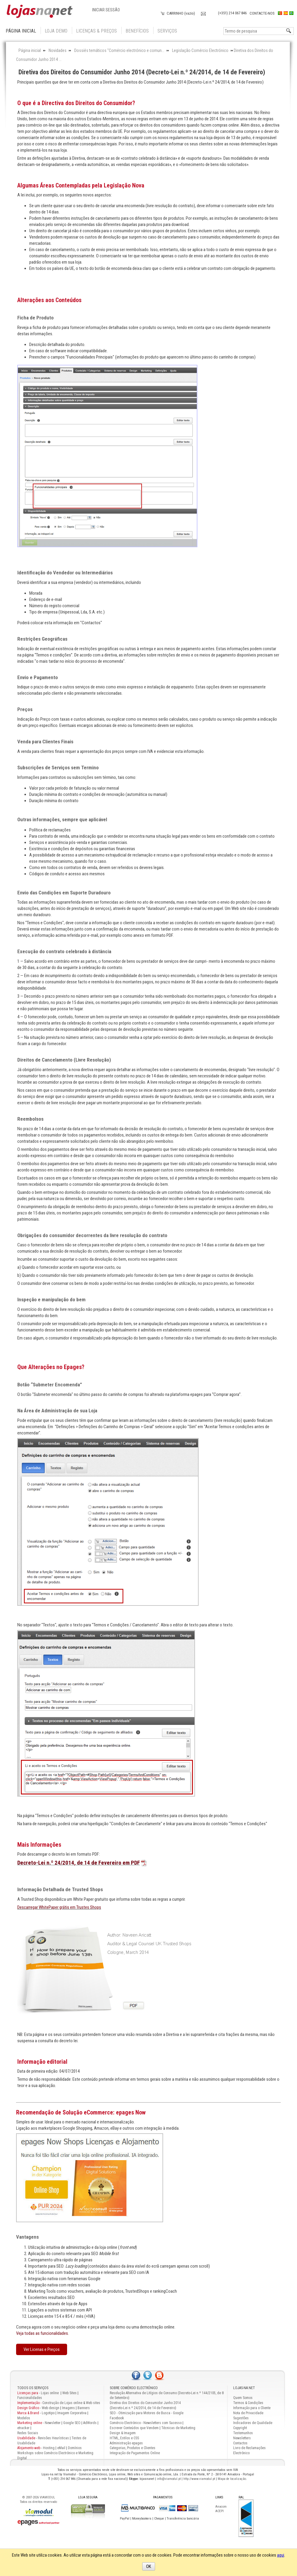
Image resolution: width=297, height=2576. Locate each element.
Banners (84, 2408)
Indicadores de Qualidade (252, 2423)
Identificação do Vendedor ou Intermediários (65, 573)
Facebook (117, 2418)
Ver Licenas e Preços (42, 2349)
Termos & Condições (248, 2403)
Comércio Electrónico (125, 2423)
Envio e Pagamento (37, 677)
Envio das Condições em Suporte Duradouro (64, 893)
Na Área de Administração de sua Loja (57, 1411)
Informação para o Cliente (251, 2408)
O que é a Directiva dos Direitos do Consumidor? (76, 103)
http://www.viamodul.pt (199, 2479)
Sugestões (241, 2418)
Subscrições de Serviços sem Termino (58, 768)
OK (148, 2566)
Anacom (221, 2507)
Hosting (49, 2448)
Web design (50, 2408)
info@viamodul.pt (169, 2479)
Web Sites (69, 2393)
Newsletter (53, 2423)
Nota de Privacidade (248, 2413)
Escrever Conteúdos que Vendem (134, 2428)
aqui (280, 2555)
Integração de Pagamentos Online (135, 2453)
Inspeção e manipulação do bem (51, 1299)
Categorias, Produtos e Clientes (132, 2448)
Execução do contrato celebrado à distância (64, 951)
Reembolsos (30, 1119)
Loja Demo (56, 31)
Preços (25, 709)
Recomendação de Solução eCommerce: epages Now (81, 2112)
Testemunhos (243, 2433)
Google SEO (72, 2423)
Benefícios (137, 31)
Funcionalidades (29, 2398)
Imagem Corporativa (71, 2413)
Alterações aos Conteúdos (49, 300)
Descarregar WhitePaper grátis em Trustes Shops (59, 1907)
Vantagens (27, 2237)
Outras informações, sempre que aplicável (62, 819)
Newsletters (242, 2438)
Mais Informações (39, 1844)
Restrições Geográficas (42, 639)
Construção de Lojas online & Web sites (58, 2403)
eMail (61, 2448)
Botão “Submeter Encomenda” (49, 1385)
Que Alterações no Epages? (50, 1367)
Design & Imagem (123, 2433)
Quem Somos (243, 2398)
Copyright (240, 2428)
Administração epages (126, 2443)
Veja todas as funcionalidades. (42, 2333)
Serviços (167, 31)
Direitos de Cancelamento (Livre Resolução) (64, 1060)
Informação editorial (42, 2061)
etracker (23, 2428)
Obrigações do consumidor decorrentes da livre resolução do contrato (92, 1235)
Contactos (240, 2443)
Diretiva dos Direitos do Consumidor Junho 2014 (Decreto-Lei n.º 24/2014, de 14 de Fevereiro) (141, 72)
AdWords (89, 2423)
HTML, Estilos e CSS (124, 2438)
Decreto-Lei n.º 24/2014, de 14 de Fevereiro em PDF (78, 1862)
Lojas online (50, 2393)
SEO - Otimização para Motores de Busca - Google (146, 2413)
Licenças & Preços (96, 31)
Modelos (23, 2418)
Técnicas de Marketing (178, 2428)
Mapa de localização (232, 2479)
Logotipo (48, 2413)
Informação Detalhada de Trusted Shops (60, 1889)
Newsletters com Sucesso (162, 2423)
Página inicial (21, 31)
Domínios (75, 2448)
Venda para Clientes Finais (45, 742)
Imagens (68, 2408)
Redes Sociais (27, 2433)
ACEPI (219, 2511)
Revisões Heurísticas (53, 2438)
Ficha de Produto (35, 318)
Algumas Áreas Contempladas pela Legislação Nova (80, 185)
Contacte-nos (262, 13)
